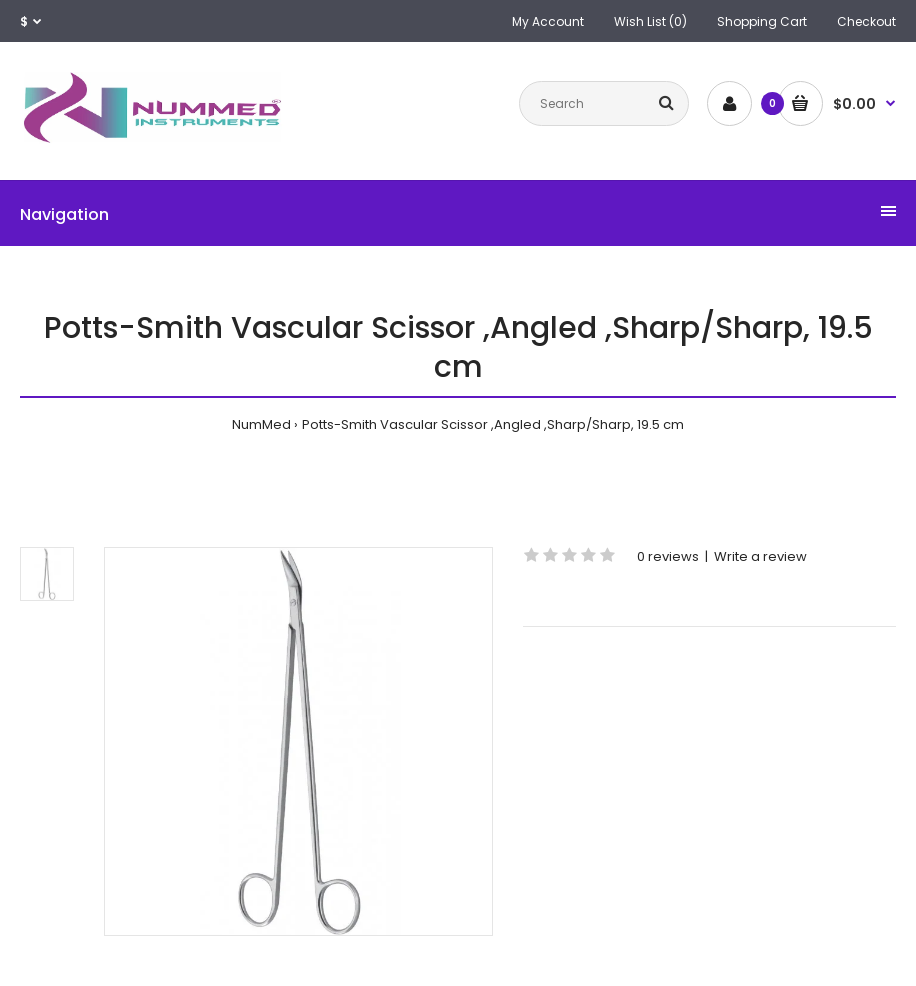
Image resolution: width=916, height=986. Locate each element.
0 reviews (668, 556)
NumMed (261, 424)
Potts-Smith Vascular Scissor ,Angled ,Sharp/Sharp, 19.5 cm (493, 424)
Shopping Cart (762, 21)
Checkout (866, 21)
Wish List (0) (650, 21)
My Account (548, 21)
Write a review (760, 556)
